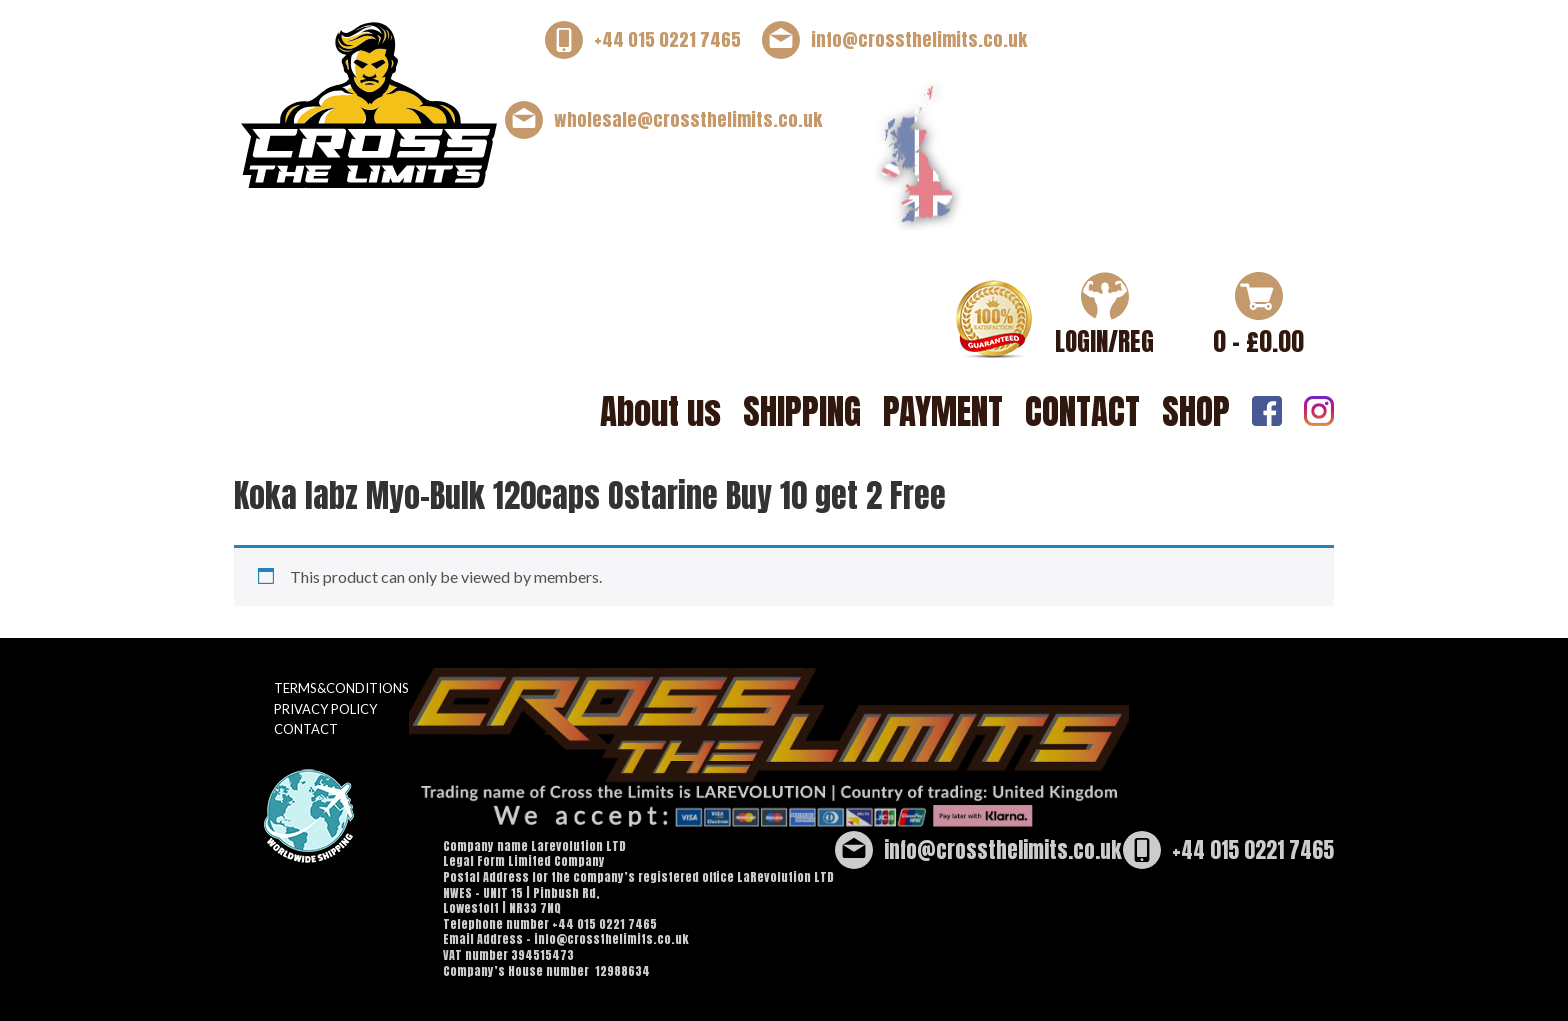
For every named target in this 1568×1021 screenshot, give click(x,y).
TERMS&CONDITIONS (341, 688)
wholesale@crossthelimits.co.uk (688, 119)
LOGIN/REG (1104, 341)
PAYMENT (943, 411)
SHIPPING (802, 411)
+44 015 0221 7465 (667, 39)
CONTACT (1082, 411)
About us (660, 411)
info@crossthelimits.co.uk (919, 39)
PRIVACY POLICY (325, 709)
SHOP (1196, 411)
